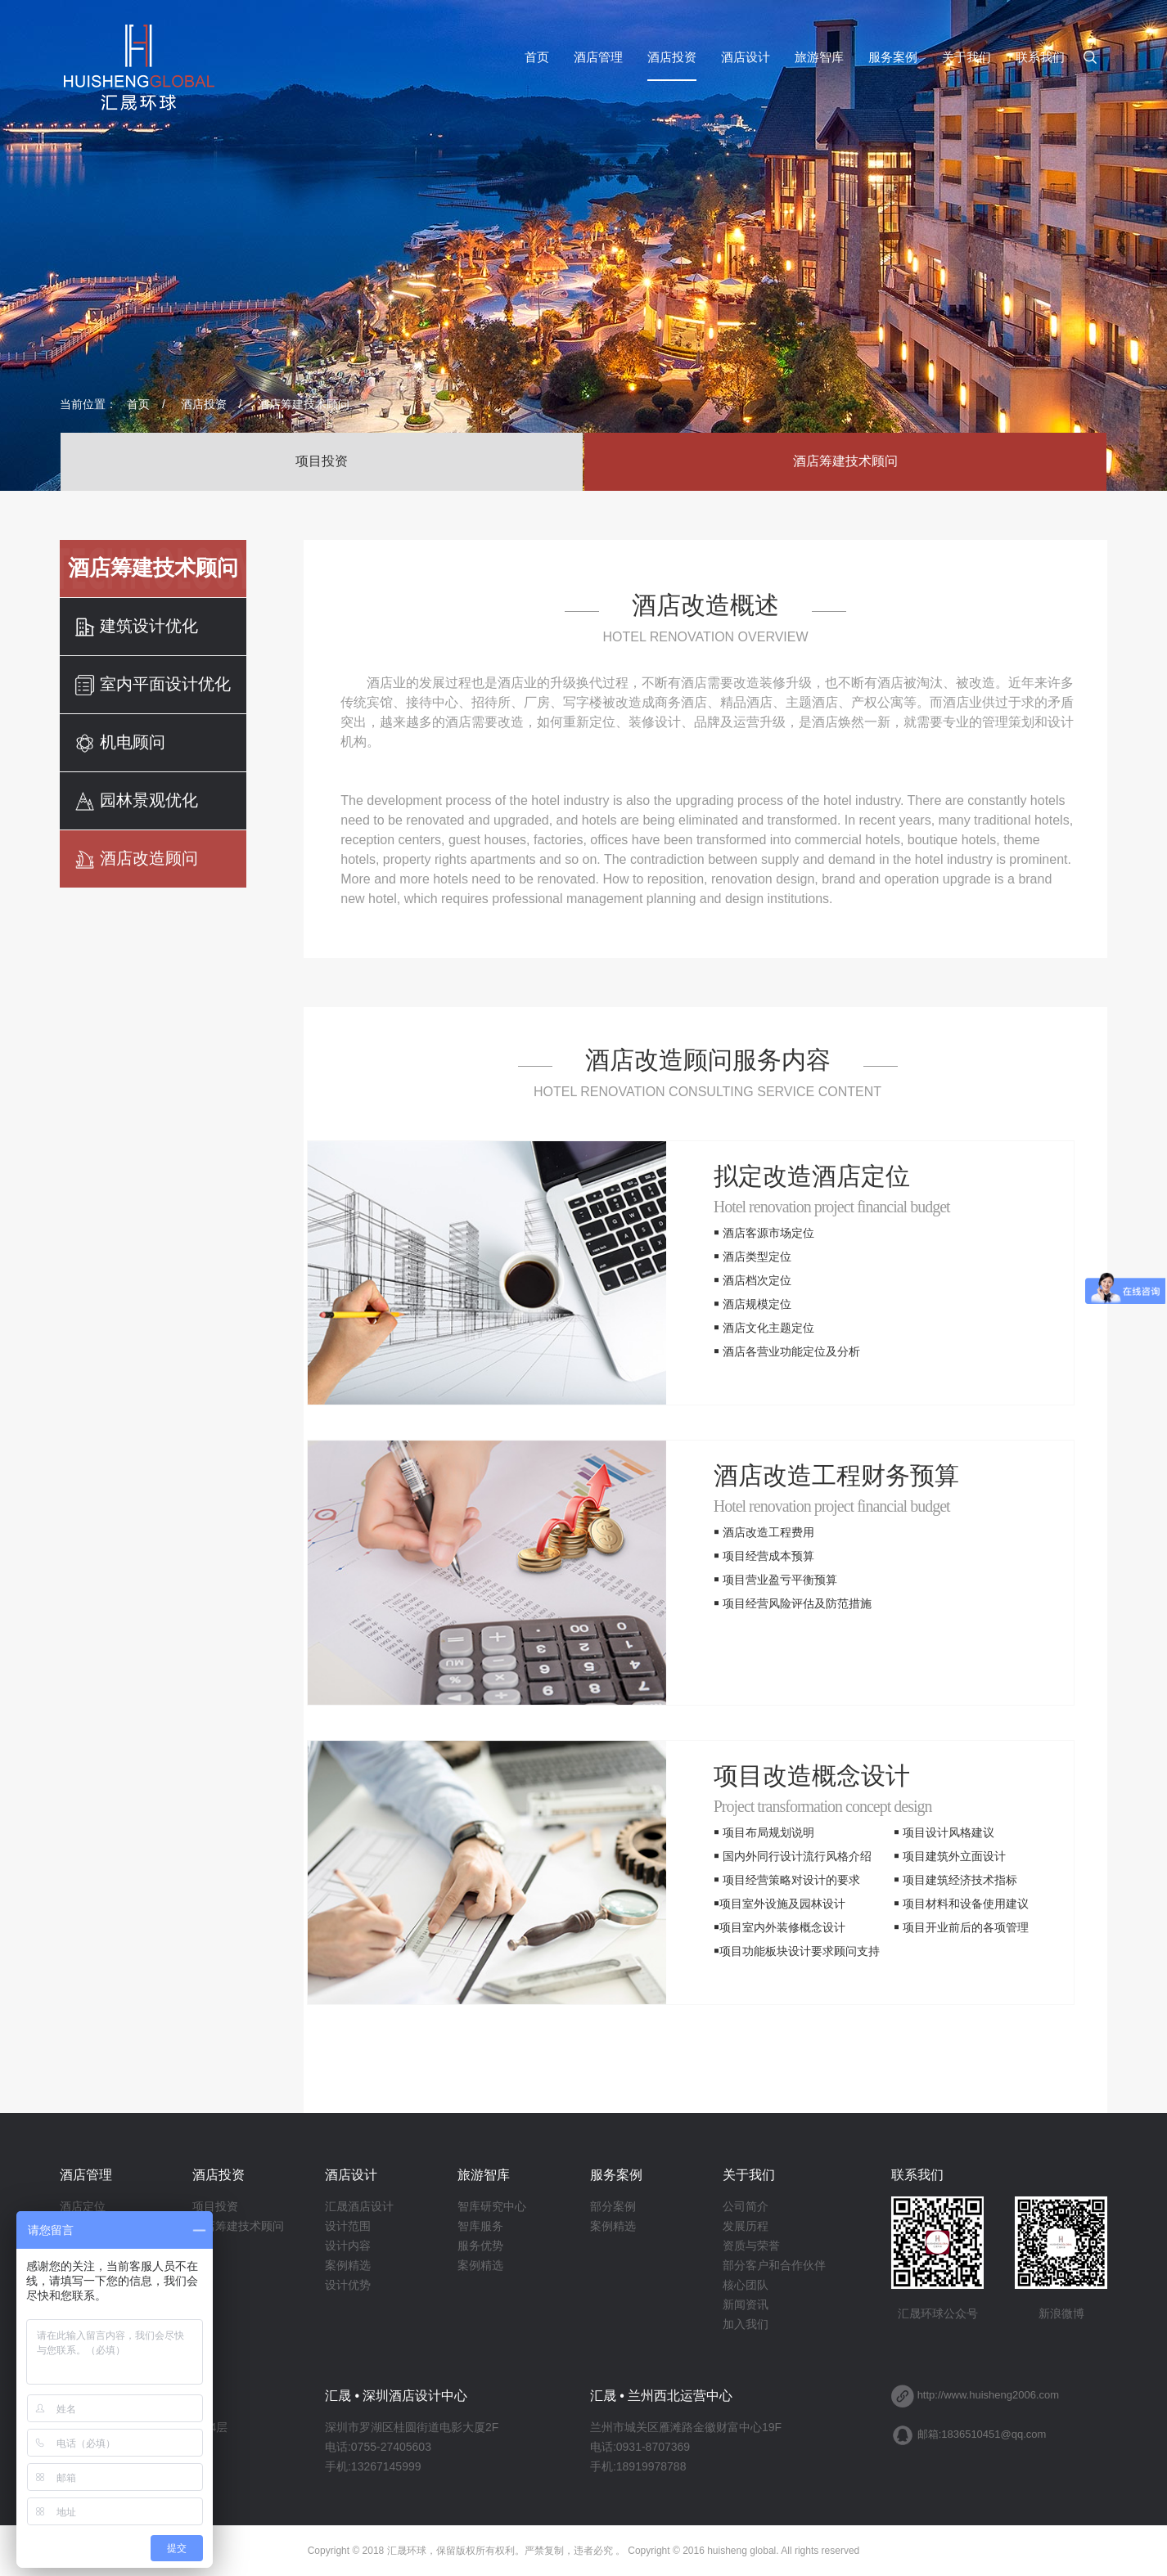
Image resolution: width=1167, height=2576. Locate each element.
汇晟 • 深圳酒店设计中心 (396, 2396)
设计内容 (348, 2245)
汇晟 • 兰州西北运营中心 (661, 2396)
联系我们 (1040, 57)
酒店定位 (83, 2206)
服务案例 (892, 57)
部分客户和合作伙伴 (774, 2265)
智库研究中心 (491, 2206)
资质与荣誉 (751, 2245)
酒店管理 (598, 57)
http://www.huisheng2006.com (988, 2395)
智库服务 (480, 2225)
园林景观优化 (136, 801)
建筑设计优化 (136, 627)
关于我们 (966, 57)
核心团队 (745, 2284)
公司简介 (745, 2206)
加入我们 (745, 2324)
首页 (537, 57)
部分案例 (613, 2206)
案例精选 (348, 2265)
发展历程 (745, 2225)
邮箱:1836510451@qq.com (982, 2434)
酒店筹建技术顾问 (303, 404)
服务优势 (480, 2245)
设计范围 (348, 2225)
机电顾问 (119, 743)
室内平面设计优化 (152, 685)
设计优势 (348, 2284)
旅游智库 (819, 57)
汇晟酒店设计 (359, 2206)
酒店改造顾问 (136, 859)
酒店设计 (745, 57)
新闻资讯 (745, 2304)
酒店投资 (671, 57)
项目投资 (321, 461)
